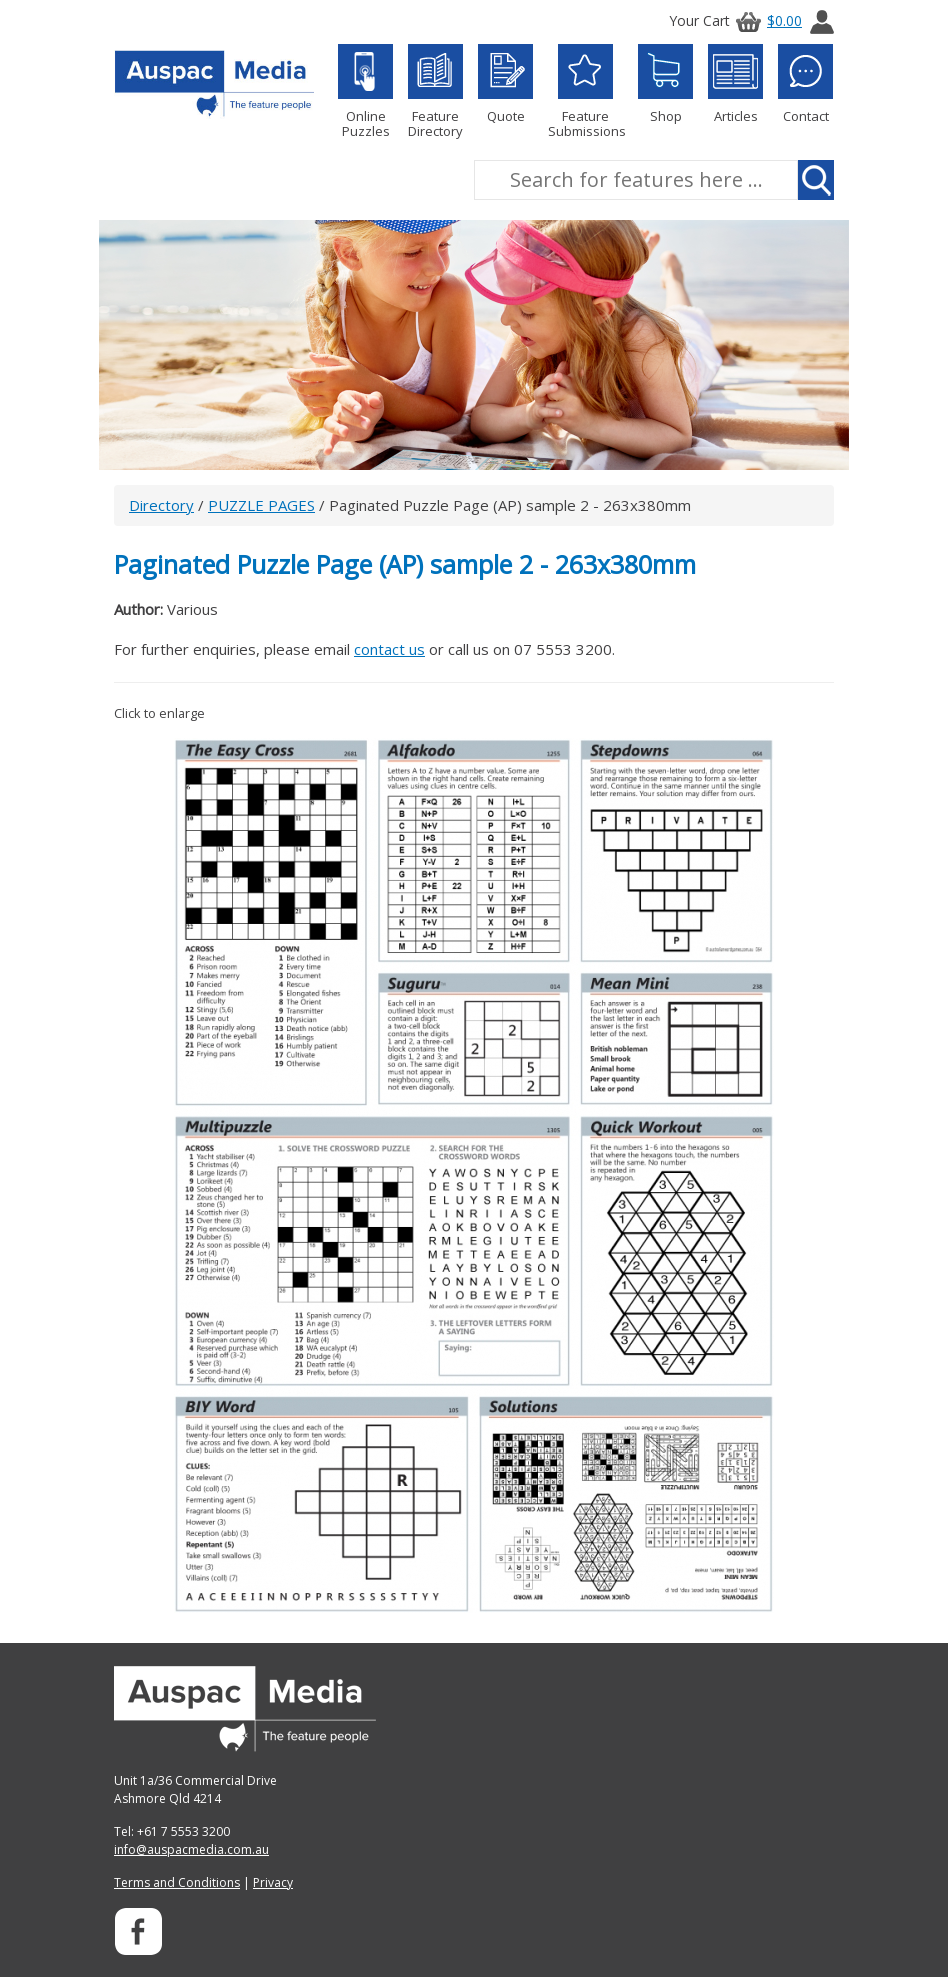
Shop (665, 84)
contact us (389, 649)
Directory (161, 505)
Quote (505, 84)
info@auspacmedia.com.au (191, 1849)
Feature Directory (435, 91)
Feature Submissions (585, 91)
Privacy (273, 1882)
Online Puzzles (365, 91)
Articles (735, 84)
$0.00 (766, 20)
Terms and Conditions (177, 1882)
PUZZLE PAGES (261, 505)
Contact (805, 84)
